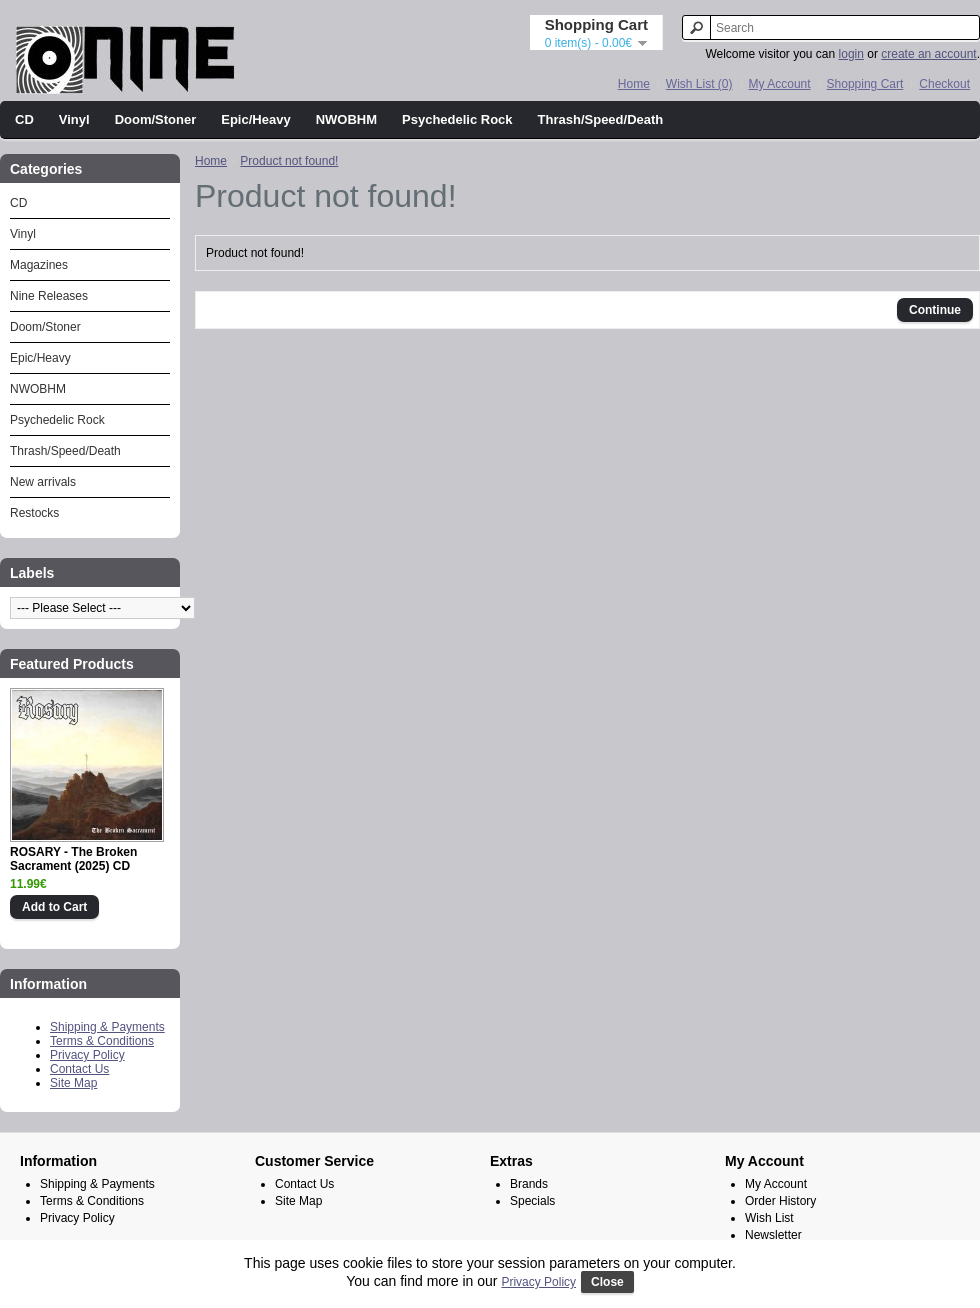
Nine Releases (49, 296)
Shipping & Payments (107, 1027)
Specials (532, 1201)
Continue (935, 310)
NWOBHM (346, 119)
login (851, 54)
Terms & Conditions (102, 1041)
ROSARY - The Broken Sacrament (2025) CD (73, 859)
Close (607, 1282)
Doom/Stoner (156, 119)
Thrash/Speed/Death (601, 119)
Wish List (769, 1218)
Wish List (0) (699, 84)
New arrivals (43, 482)
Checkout (944, 84)
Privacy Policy (87, 1055)
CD (24, 119)
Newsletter (773, 1235)
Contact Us (79, 1069)
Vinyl (74, 119)
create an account (928, 54)
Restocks (34, 513)
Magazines (39, 265)
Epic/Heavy (255, 119)
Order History (780, 1201)
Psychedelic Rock (457, 119)
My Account (780, 84)
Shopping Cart (865, 84)
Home (634, 84)
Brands (529, 1184)
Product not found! (289, 161)
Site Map (73, 1083)
